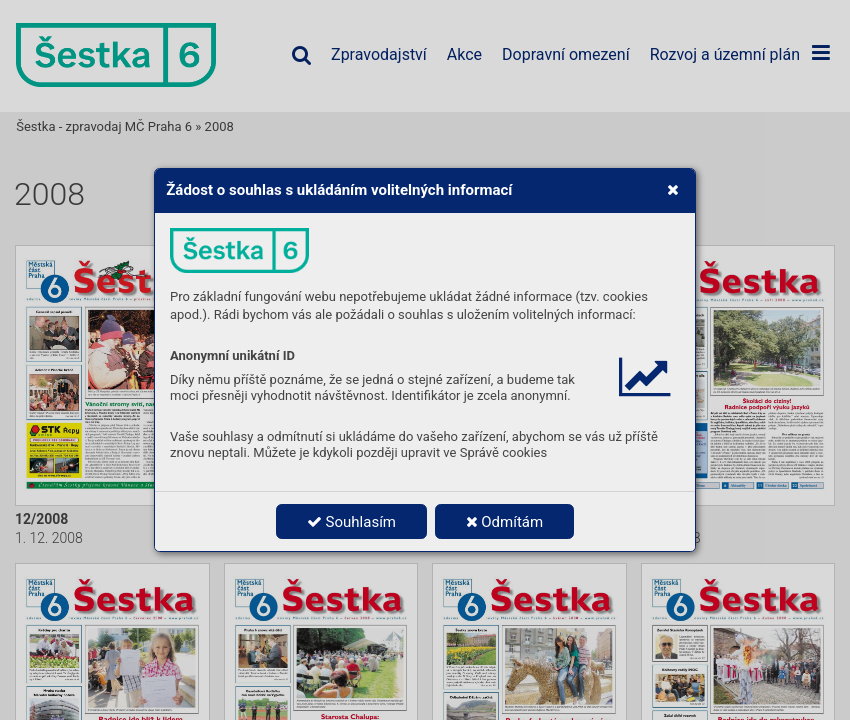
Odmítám (505, 522)
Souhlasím (351, 522)
